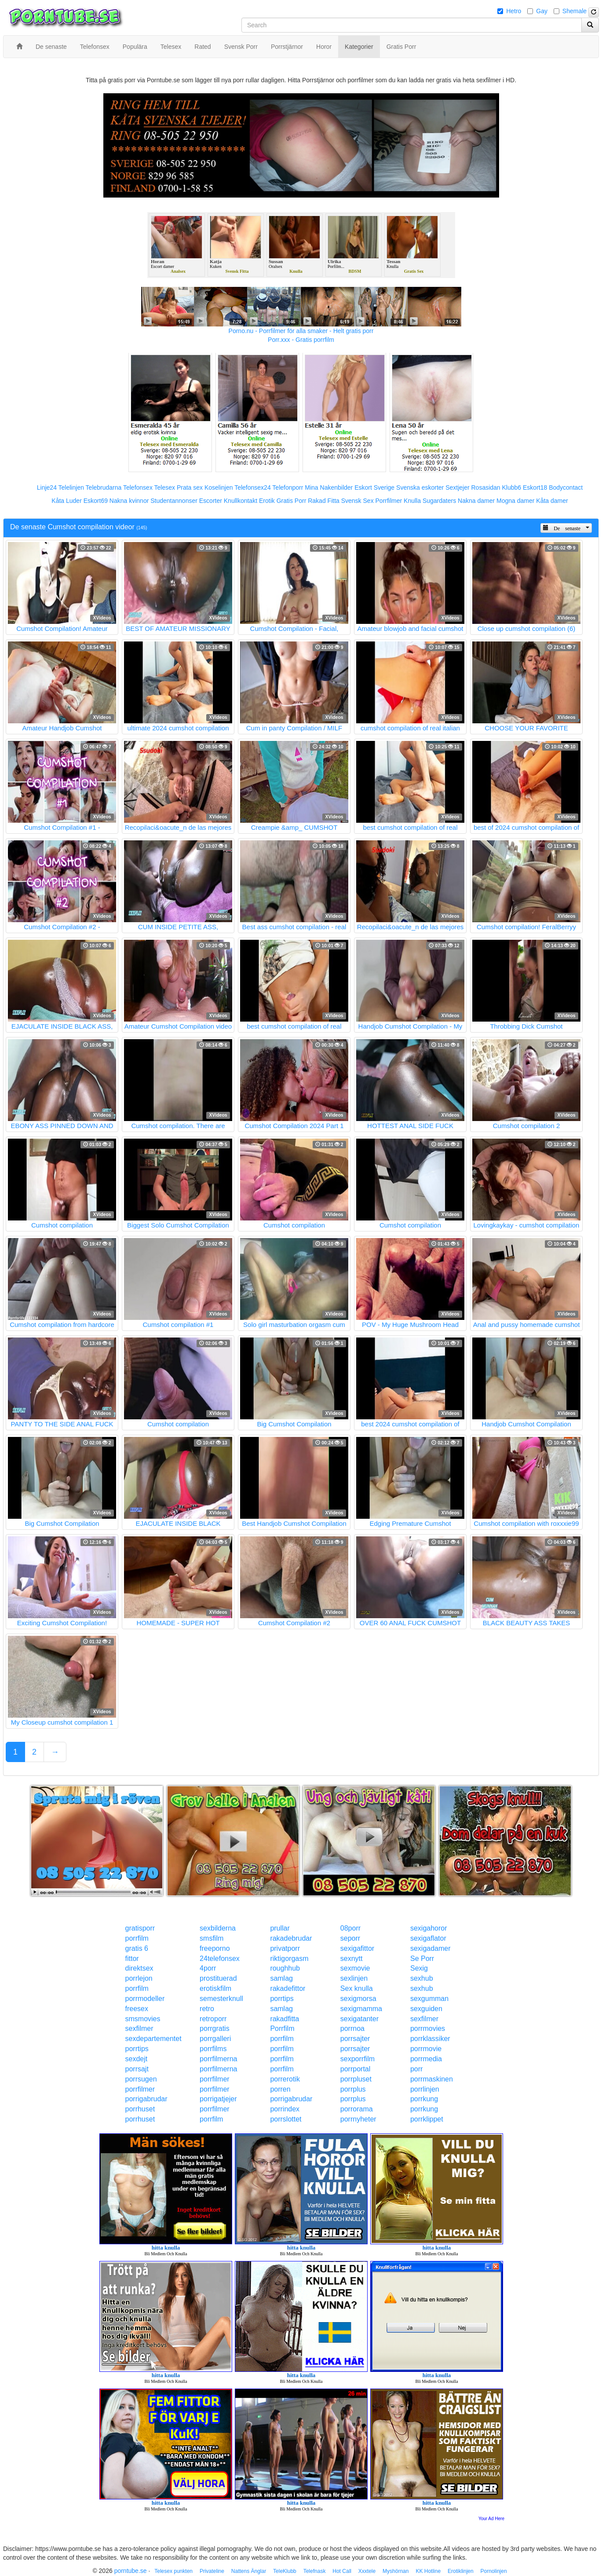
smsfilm (211, 1938)
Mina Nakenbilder (329, 487)
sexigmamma (361, 2008)
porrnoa (352, 2028)
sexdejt (136, 2059)
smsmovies (143, 2019)
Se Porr (422, 1958)
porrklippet (426, 2119)
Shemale (574, 11)
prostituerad (218, 1978)
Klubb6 (512, 487)
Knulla (412, 500)
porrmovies (427, 2028)
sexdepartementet (153, 2038)
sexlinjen (354, 1978)
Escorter (210, 500)
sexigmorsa (358, 1998)
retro (207, 2008)
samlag (281, 1978)
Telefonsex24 (252, 487)
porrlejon (139, 1978)
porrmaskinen (431, 2079)
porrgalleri (215, 2038)
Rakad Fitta (323, 500)
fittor (132, 1958)
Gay (541, 11)
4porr (208, 1968)
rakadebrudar (291, 1938)
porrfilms (213, 2048)
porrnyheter (358, 2119)
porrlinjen (424, 2089)
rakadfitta (284, 2019)
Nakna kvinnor (129, 500)
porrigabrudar (146, 2099)
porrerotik (285, 2079)
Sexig (419, 1968)
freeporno (215, 1948)
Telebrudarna (104, 487)
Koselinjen (218, 487)
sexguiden (426, 2008)
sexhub (421, 1978)
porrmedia (426, 2059)
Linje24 (47, 487)
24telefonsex (220, 1958)
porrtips (281, 1998)
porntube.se (130, 2570)
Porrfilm (282, 2028)
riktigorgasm (289, 1958)
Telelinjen (71, 487)
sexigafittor (357, 1948)
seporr (350, 1938)
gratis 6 (136, 1948)
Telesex (164, 487)
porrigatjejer (218, 2099)
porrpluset (356, 2079)
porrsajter (355, 2038)
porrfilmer (215, 2079)
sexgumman (429, 1998)
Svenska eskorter (420, 487)
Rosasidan (485, 487)
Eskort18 (535, 487)
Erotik (267, 500)
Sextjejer (457, 487)
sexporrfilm (357, 2059)
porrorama (356, 2109)
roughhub (285, 1968)
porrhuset (140, 2109)
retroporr (213, 2019)
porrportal (355, 2069)
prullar (279, 1928)
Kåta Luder (66, 500)
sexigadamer (430, 1948)
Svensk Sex (357, 500)
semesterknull (221, 1998)
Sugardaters (439, 500)
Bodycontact (566, 487)
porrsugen (141, 2079)
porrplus (353, 2089)
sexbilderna (218, 1928)
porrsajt (137, 2069)
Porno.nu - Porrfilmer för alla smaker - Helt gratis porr (301, 330)
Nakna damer (476, 500)
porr (416, 2069)
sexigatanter (359, 2019)
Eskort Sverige (374, 487)
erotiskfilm (215, 1988)
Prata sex (190, 487)
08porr (350, 1928)
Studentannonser (173, 500)
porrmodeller (145, 1998)
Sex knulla (356, 1988)
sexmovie (355, 1968)
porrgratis (215, 2028)
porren (280, 2089)
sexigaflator (428, 1938)
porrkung (424, 2099)
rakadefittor (287, 1988)
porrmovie (425, 2048)
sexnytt (351, 1958)
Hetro (513, 11)
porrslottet (285, 2119)
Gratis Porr (291, 500)
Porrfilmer (389, 500)
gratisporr (140, 1928)
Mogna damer (515, 500)
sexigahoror (428, 1928)
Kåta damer (552, 500)
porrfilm (137, 1938)
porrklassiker (430, 2038)
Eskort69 (96, 500)
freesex (136, 2008)
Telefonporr (287, 487)
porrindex (284, 2109)
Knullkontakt (240, 500)
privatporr (285, 1948)
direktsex (139, 1968)
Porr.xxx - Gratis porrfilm (301, 339)
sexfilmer (424, 2019)
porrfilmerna (218, 2059)
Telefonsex (138, 487)
